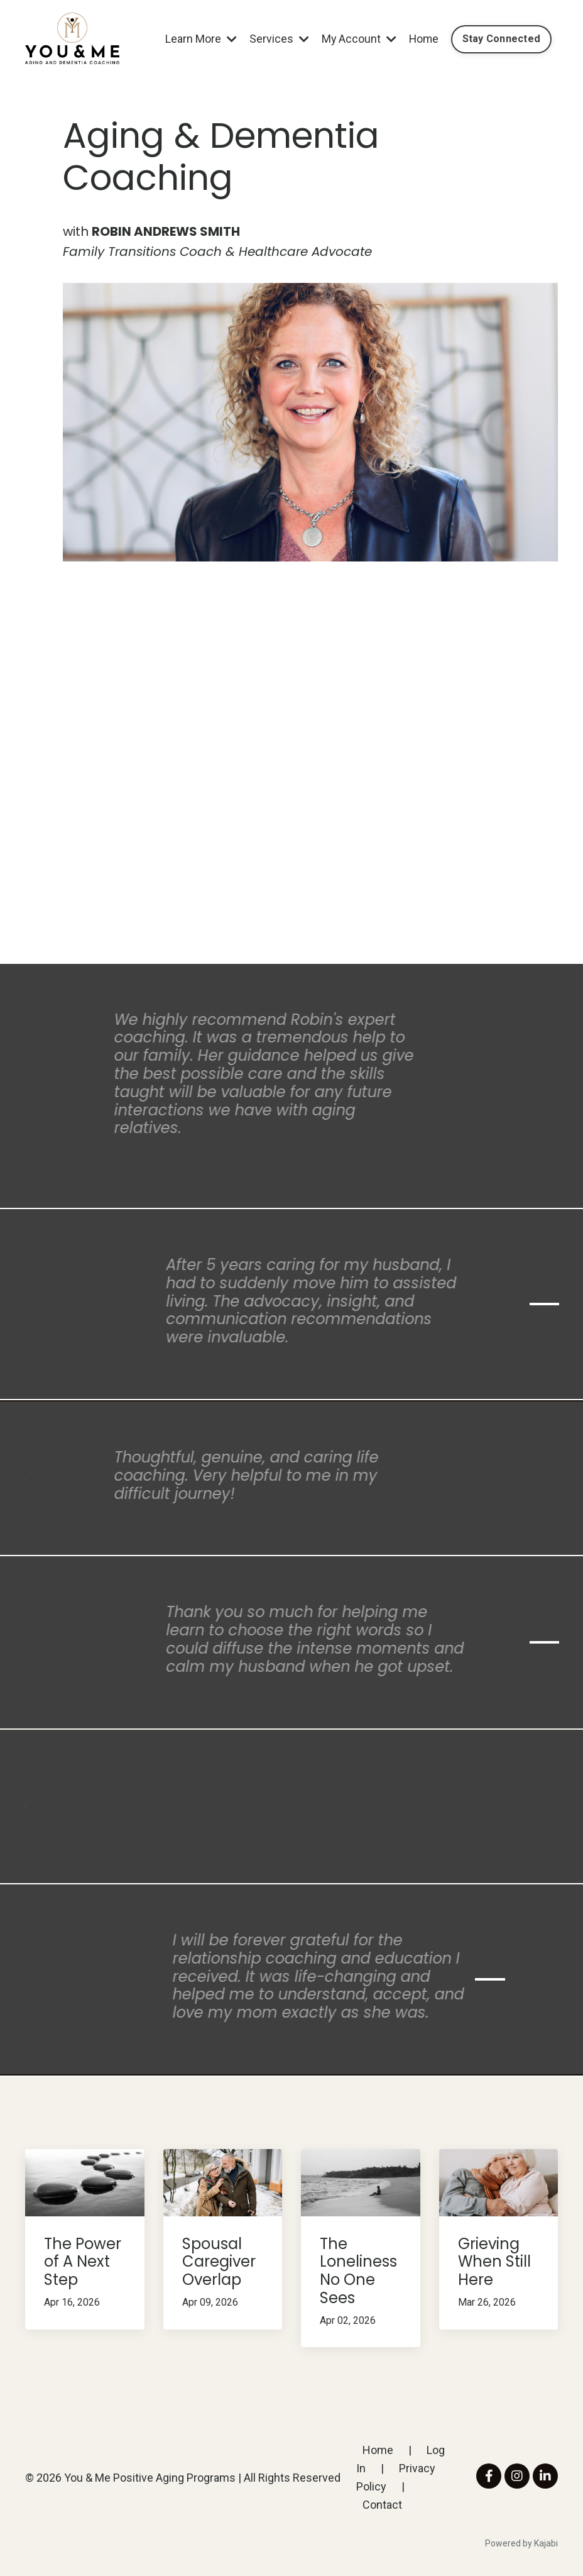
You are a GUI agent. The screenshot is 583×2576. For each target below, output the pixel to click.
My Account (356, 38)
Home (421, 38)
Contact (382, 2505)
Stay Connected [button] (501, 39)
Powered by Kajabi (521, 2543)
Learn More (198, 38)
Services (276, 38)
